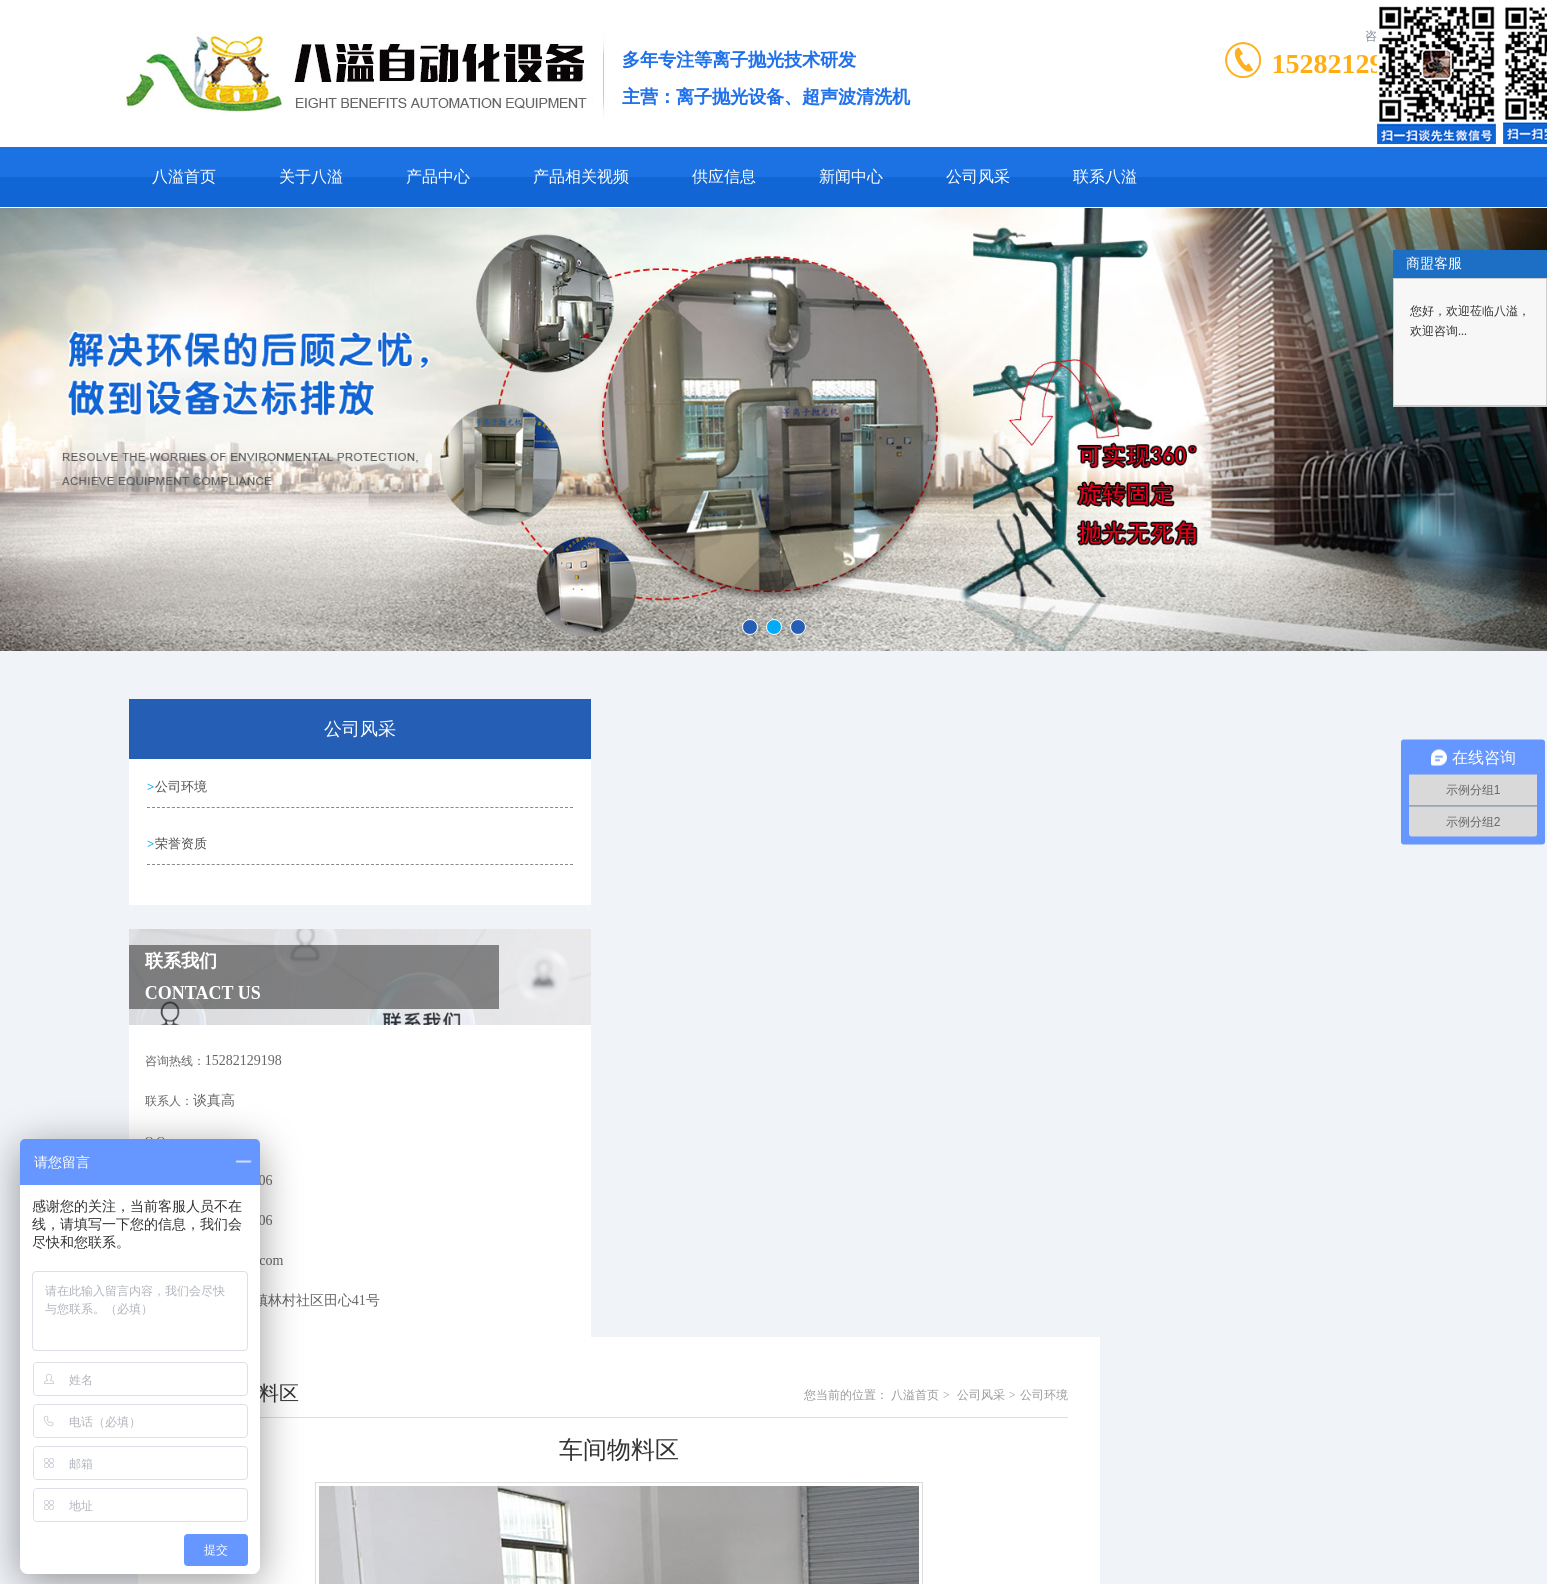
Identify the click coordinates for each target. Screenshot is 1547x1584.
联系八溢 (1105, 176)
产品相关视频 (581, 176)
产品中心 (438, 176)
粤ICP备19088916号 (904, 1540)
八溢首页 (184, 176)
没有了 (578, 1368)
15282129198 (1348, 63)
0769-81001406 (680, 1508)
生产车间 (584, 1334)
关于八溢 (311, 176)
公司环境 (186, 786)
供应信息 (724, 176)
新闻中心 (851, 176)
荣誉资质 (186, 843)
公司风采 (978, 176)
